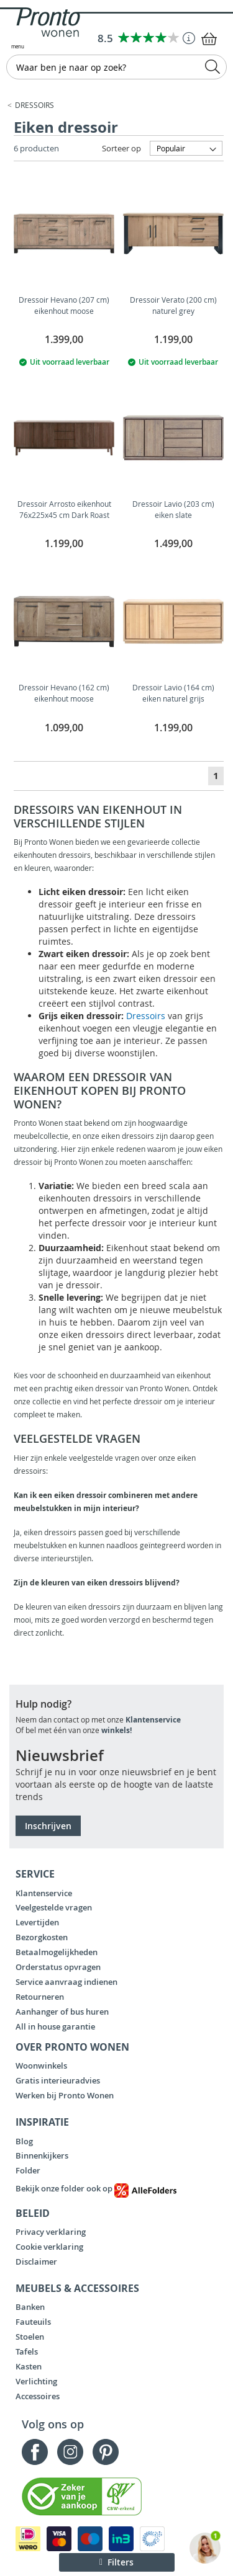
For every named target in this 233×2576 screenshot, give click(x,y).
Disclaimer (36, 2261)
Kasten (29, 2366)
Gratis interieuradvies (58, 2080)
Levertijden (37, 1922)
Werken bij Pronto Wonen (65, 2095)
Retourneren (40, 1996)
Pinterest (106, 2452)
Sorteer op (121, 148)
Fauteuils (33, 2321)
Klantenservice (153, 1719)
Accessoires (38, 2396)
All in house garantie (55, 2026)
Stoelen (30, 2336)
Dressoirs (34, 105)
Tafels (27, 2351)
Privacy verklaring (51, 2231)
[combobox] (116, 67)
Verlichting (36, 2381)
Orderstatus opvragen (58, 1966)
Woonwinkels (41, 2065)
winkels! (116, 1730)
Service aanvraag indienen (66, 1981)
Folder (28, 2170)
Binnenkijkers (42, 2155)
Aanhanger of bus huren (62, 2011)
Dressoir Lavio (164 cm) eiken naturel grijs (173, 692)
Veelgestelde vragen (54, 1907)
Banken (30, 2306)
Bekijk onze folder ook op (96, 2188)
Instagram (70, 2452)
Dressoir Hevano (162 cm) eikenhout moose (64, 692)
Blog (24, 2141)
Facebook (35, 2452)
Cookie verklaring (49, 2246)
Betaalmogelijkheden (57, 1952)
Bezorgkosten (42, 1937)
